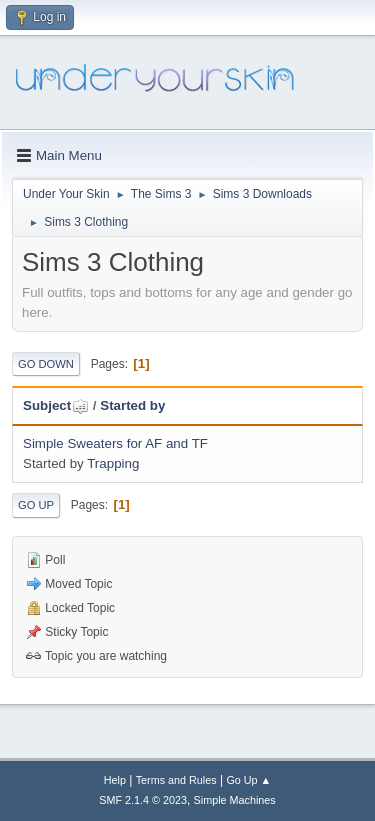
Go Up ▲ (248, 780)
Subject (56, 405)
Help (115, 780)
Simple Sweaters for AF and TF (115, 443)
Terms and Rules (176, 780)
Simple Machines (235, 800)
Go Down (46, 364)
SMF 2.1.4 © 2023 (143, 800)
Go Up (36, 505)
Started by (132, 405)
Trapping (113, 463)
